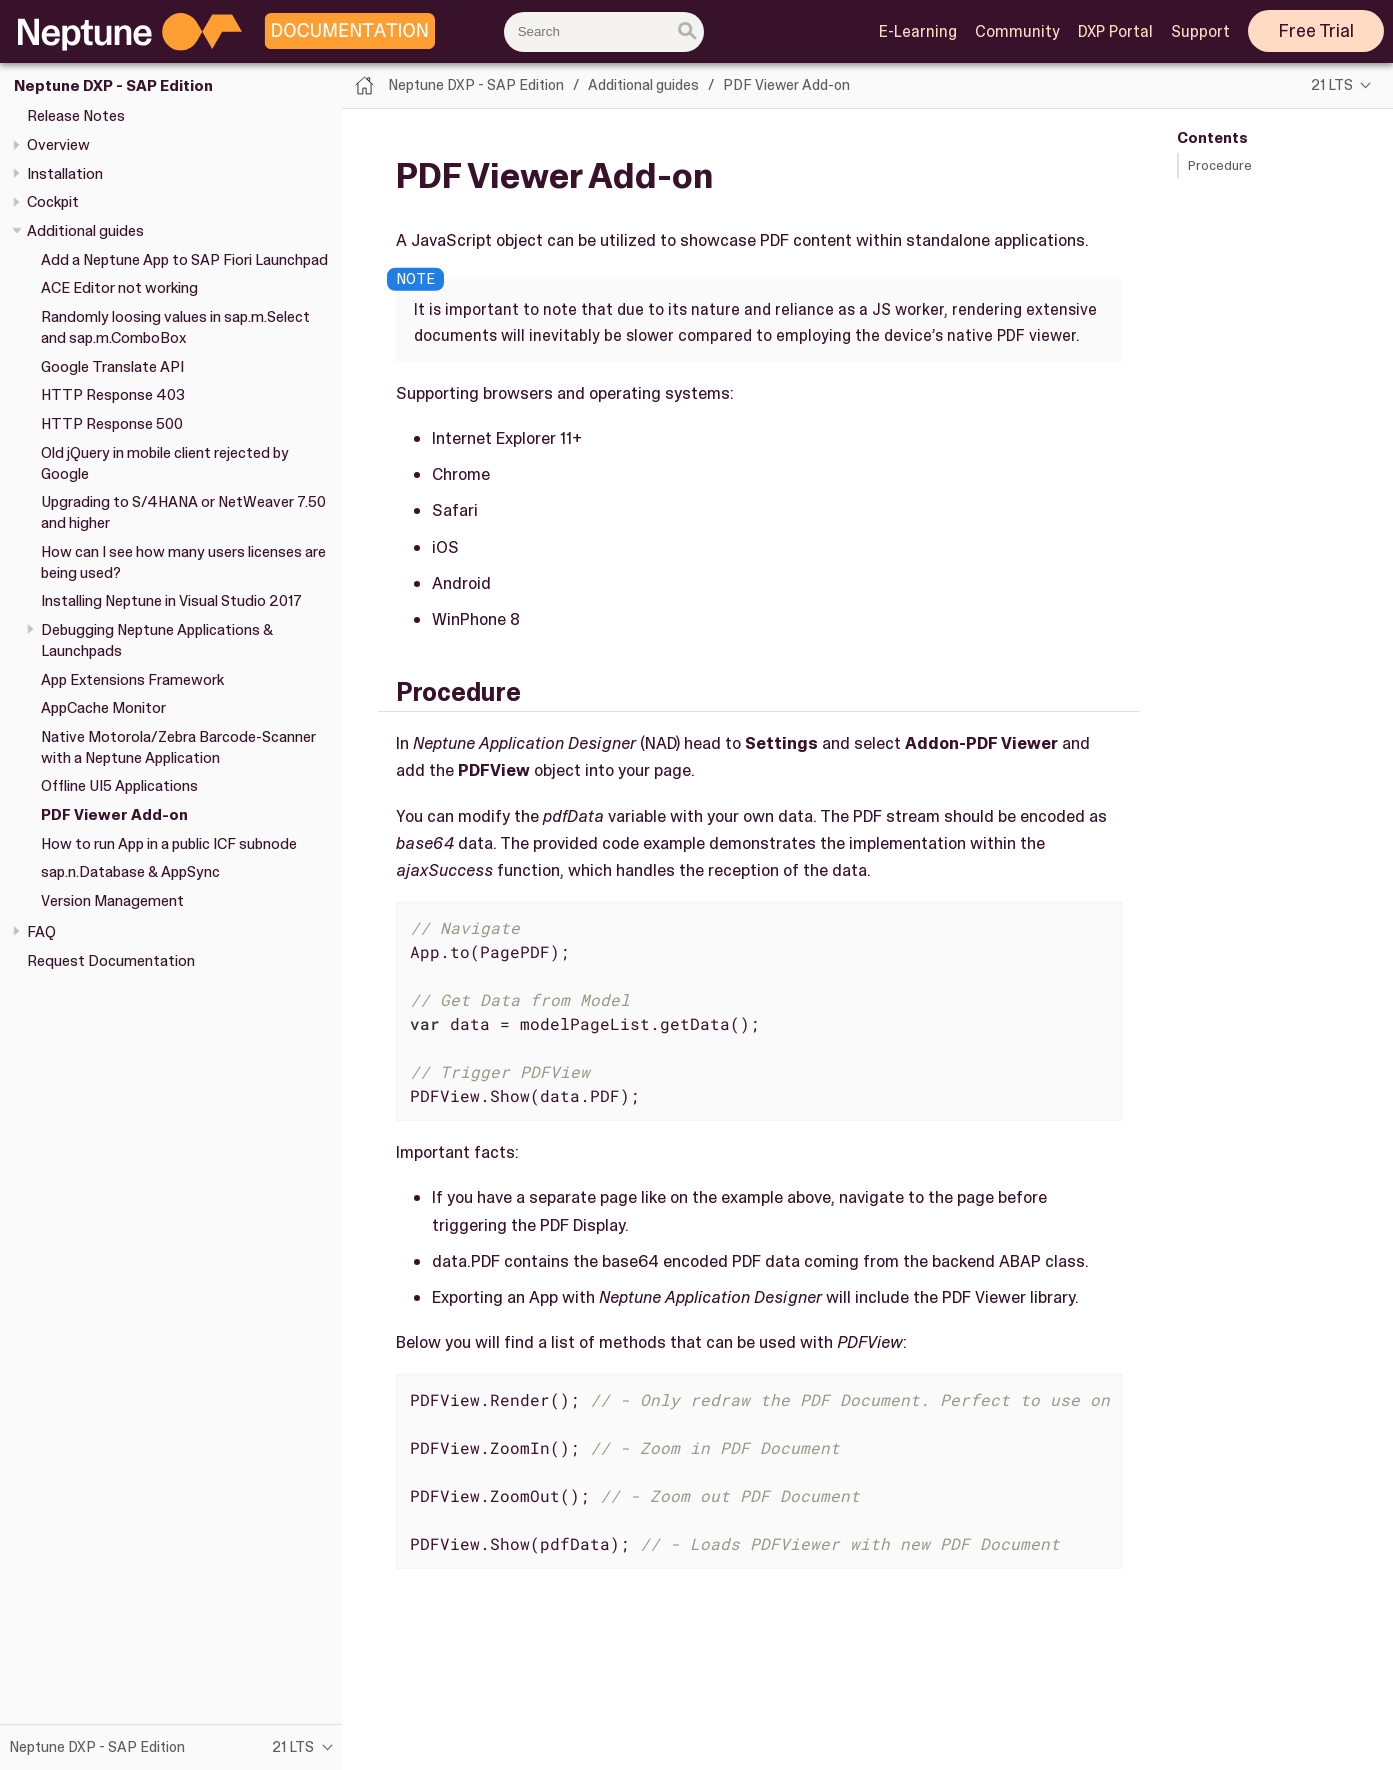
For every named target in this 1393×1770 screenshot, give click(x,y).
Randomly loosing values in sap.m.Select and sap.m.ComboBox (175, 327)
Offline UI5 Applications (119, 786)
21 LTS (1332, 85)
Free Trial (1316, 31)
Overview (58, 145)
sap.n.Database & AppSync (130, 872)
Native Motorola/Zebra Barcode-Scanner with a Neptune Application (178, 747)
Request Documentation (111, 961)
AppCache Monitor (103, 708)
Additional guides (85, 231)
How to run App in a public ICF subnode (169, 844)
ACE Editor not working (119, 288)
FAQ (41, 932)
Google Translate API (112, 367)
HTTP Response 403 (113, 395)
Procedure (1220, 165)
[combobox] (604, 32)
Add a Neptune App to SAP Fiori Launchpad (184, 260)
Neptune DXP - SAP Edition (113, 86)
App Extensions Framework (132, 680)
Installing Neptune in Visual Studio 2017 (171, 601)
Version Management (112, 901)
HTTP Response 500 (112, 424)
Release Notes (76, 116)
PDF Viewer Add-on (114, 815)
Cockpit (53, 202)
